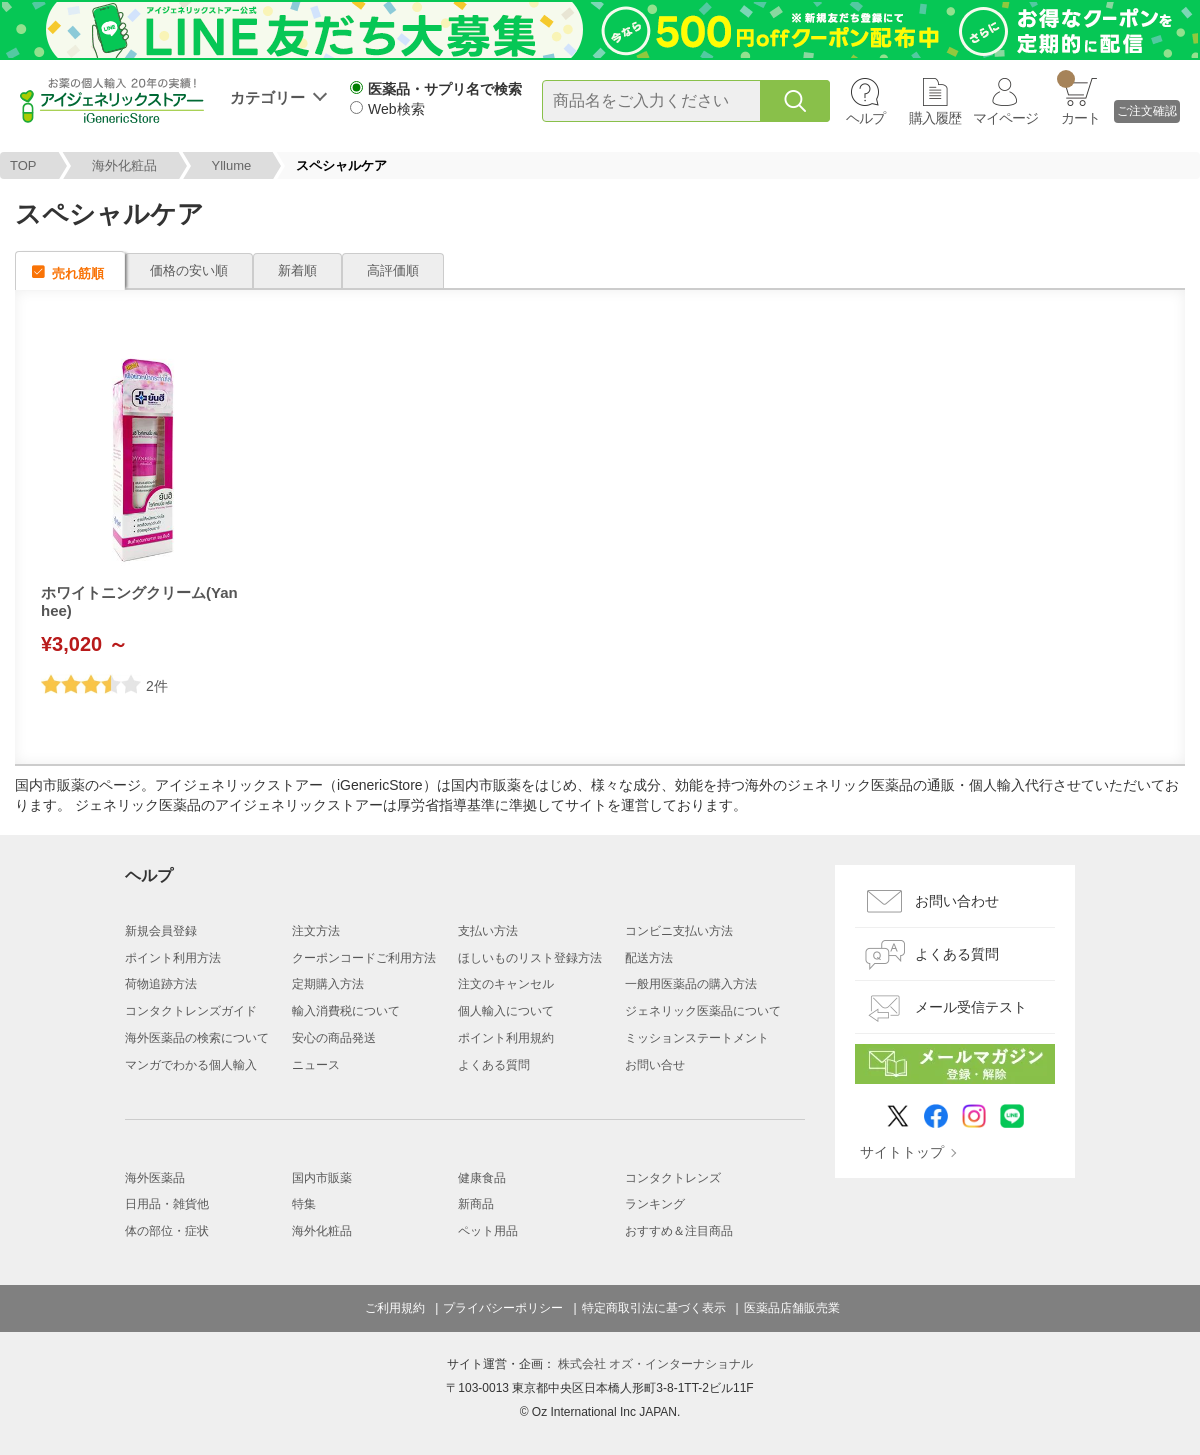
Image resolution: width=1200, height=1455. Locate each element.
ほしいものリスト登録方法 (530, 958)
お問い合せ (655, 1065)
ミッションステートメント (697, 1038)
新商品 (476, 1204)
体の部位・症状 (167, 1231)
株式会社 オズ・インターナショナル (655, 1364)
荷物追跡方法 (161, 984)
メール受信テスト (971, 1007)
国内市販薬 (322, 1178)
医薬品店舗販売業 (792, 1308)
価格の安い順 (189, 270)
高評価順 (393, 270)
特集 (304, 1204)
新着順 (297, 270)
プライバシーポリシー (503, 1308)
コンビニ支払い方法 (679, 931)
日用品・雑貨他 (167, 1204)
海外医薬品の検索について (197, 1038)
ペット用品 (488, 1231)
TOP (23, 165)
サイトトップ (902, 1152)
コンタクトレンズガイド (191, 1011)
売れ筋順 (78, 273)
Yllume (232, 165)
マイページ (1005, 118)
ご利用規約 (395, 1308)
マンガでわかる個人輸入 (191, 1065)
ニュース (316, 1065)
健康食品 (482, 1178)
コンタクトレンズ (673, 1178)
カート (1078, 98)
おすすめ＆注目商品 (679, 1231)
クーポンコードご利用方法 (364, 958)
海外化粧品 (124, 165)
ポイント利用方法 (173, 958)
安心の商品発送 (334, 1038)
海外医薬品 (155, 1178)
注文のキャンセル (506, 984)
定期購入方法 (328, 984)
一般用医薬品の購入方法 (691, 984)
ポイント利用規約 (506, 1038)
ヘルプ (865, 118)
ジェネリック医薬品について (703, 1011)
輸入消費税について (346, 1011)
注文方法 (316, 931)
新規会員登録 (161, 931)
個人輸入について (506, 1011)
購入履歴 (935, 118)
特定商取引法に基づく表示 (654, 1308)
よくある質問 (494, 1065)
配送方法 (649, 958)
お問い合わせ (957, 901)
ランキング (655, 1204)
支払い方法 (488, 931)
